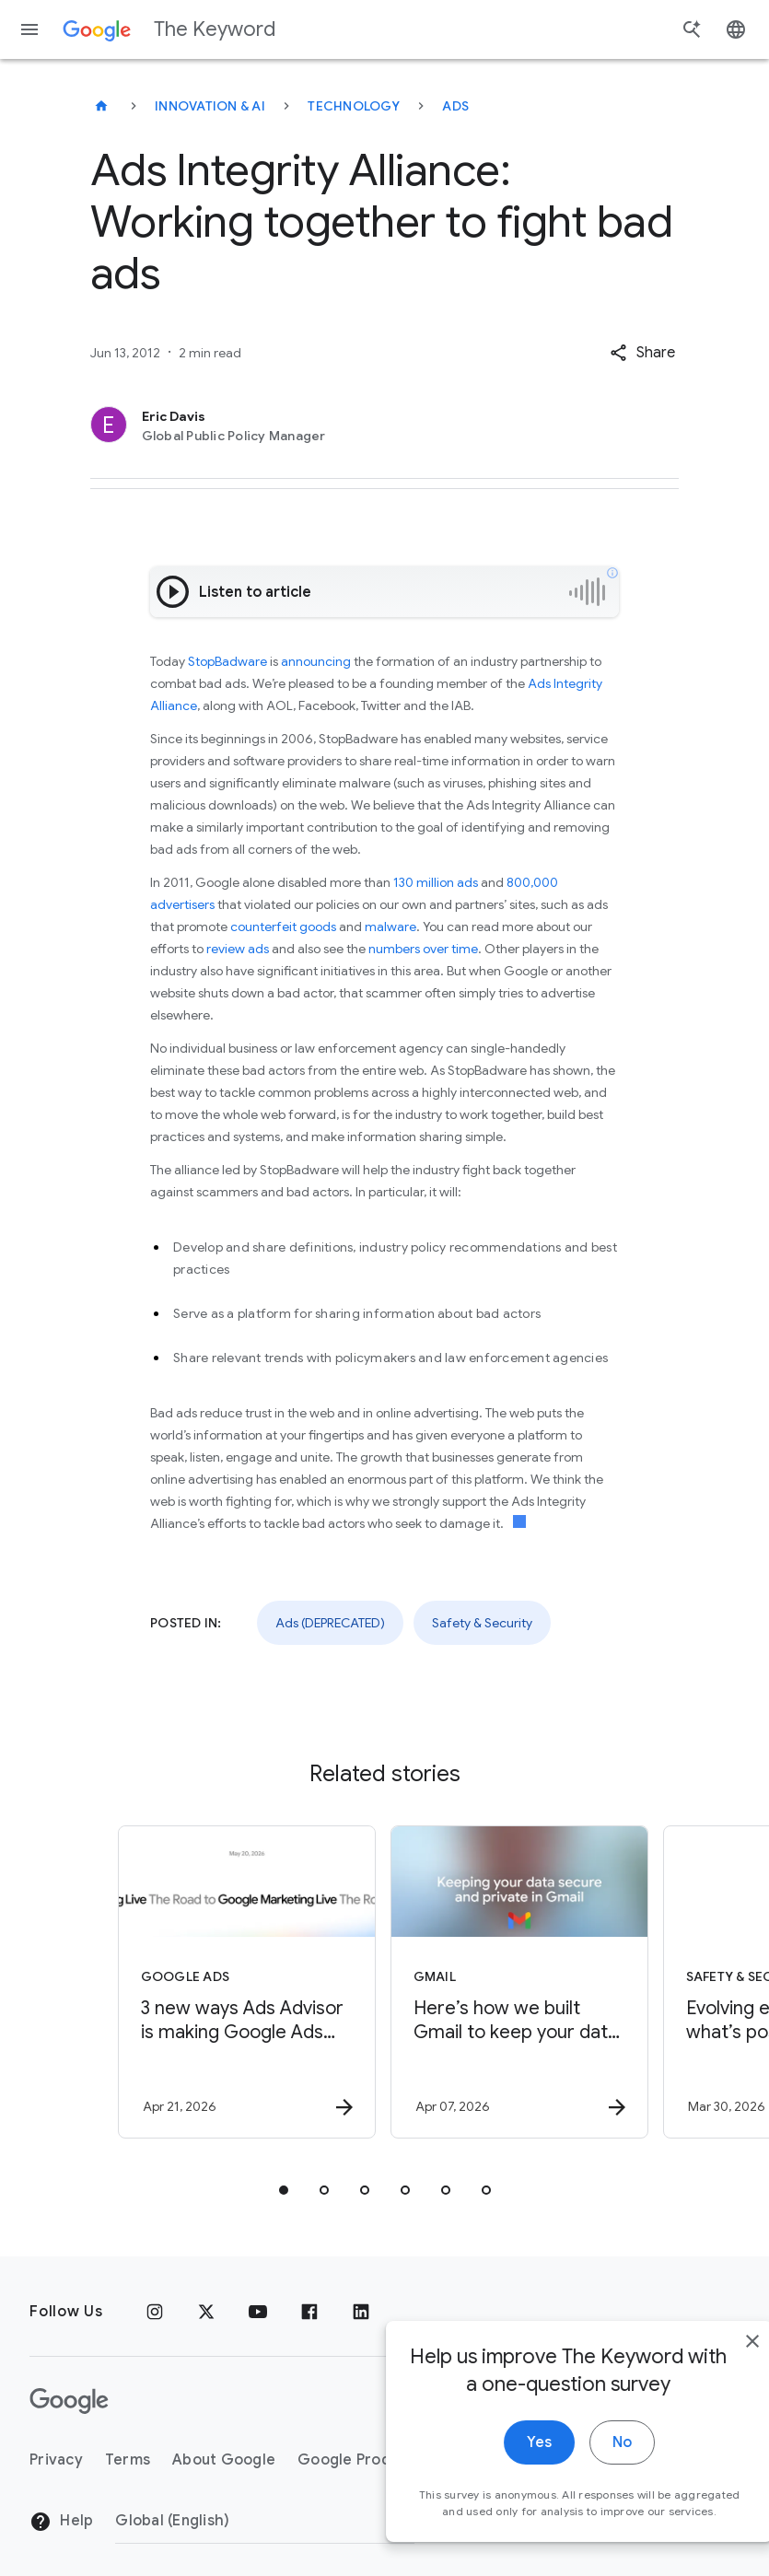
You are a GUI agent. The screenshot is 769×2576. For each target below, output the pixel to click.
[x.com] (206, 2312)
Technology (354, 106)
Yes (498, 2470)
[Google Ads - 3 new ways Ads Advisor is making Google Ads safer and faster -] (247, 1982)
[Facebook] (309, 2312)
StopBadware (227, 661)
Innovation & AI (210, 106)
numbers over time (423, 948)
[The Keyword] (101, 106)
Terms (127, 2460)
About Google (223, 2460)
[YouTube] (258, 2312)
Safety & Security (482, 1622)
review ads (237, 948)
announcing (316, 661)
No (581, 2470)
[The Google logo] (69, 2401)
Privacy (56, 2460)
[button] (642, 352)
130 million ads (435, 882)
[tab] (283, 2190)
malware (390, 926)
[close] (712, 2369)
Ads (455, 106)
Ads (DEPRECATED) (330, 1622)
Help (61, 2522)
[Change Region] (264, 2521)
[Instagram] (155, 2312)
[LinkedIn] (361, 2312)
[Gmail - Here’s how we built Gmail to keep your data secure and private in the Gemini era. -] (519, 1982)
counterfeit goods (283, 926)
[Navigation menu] (29, 29)
